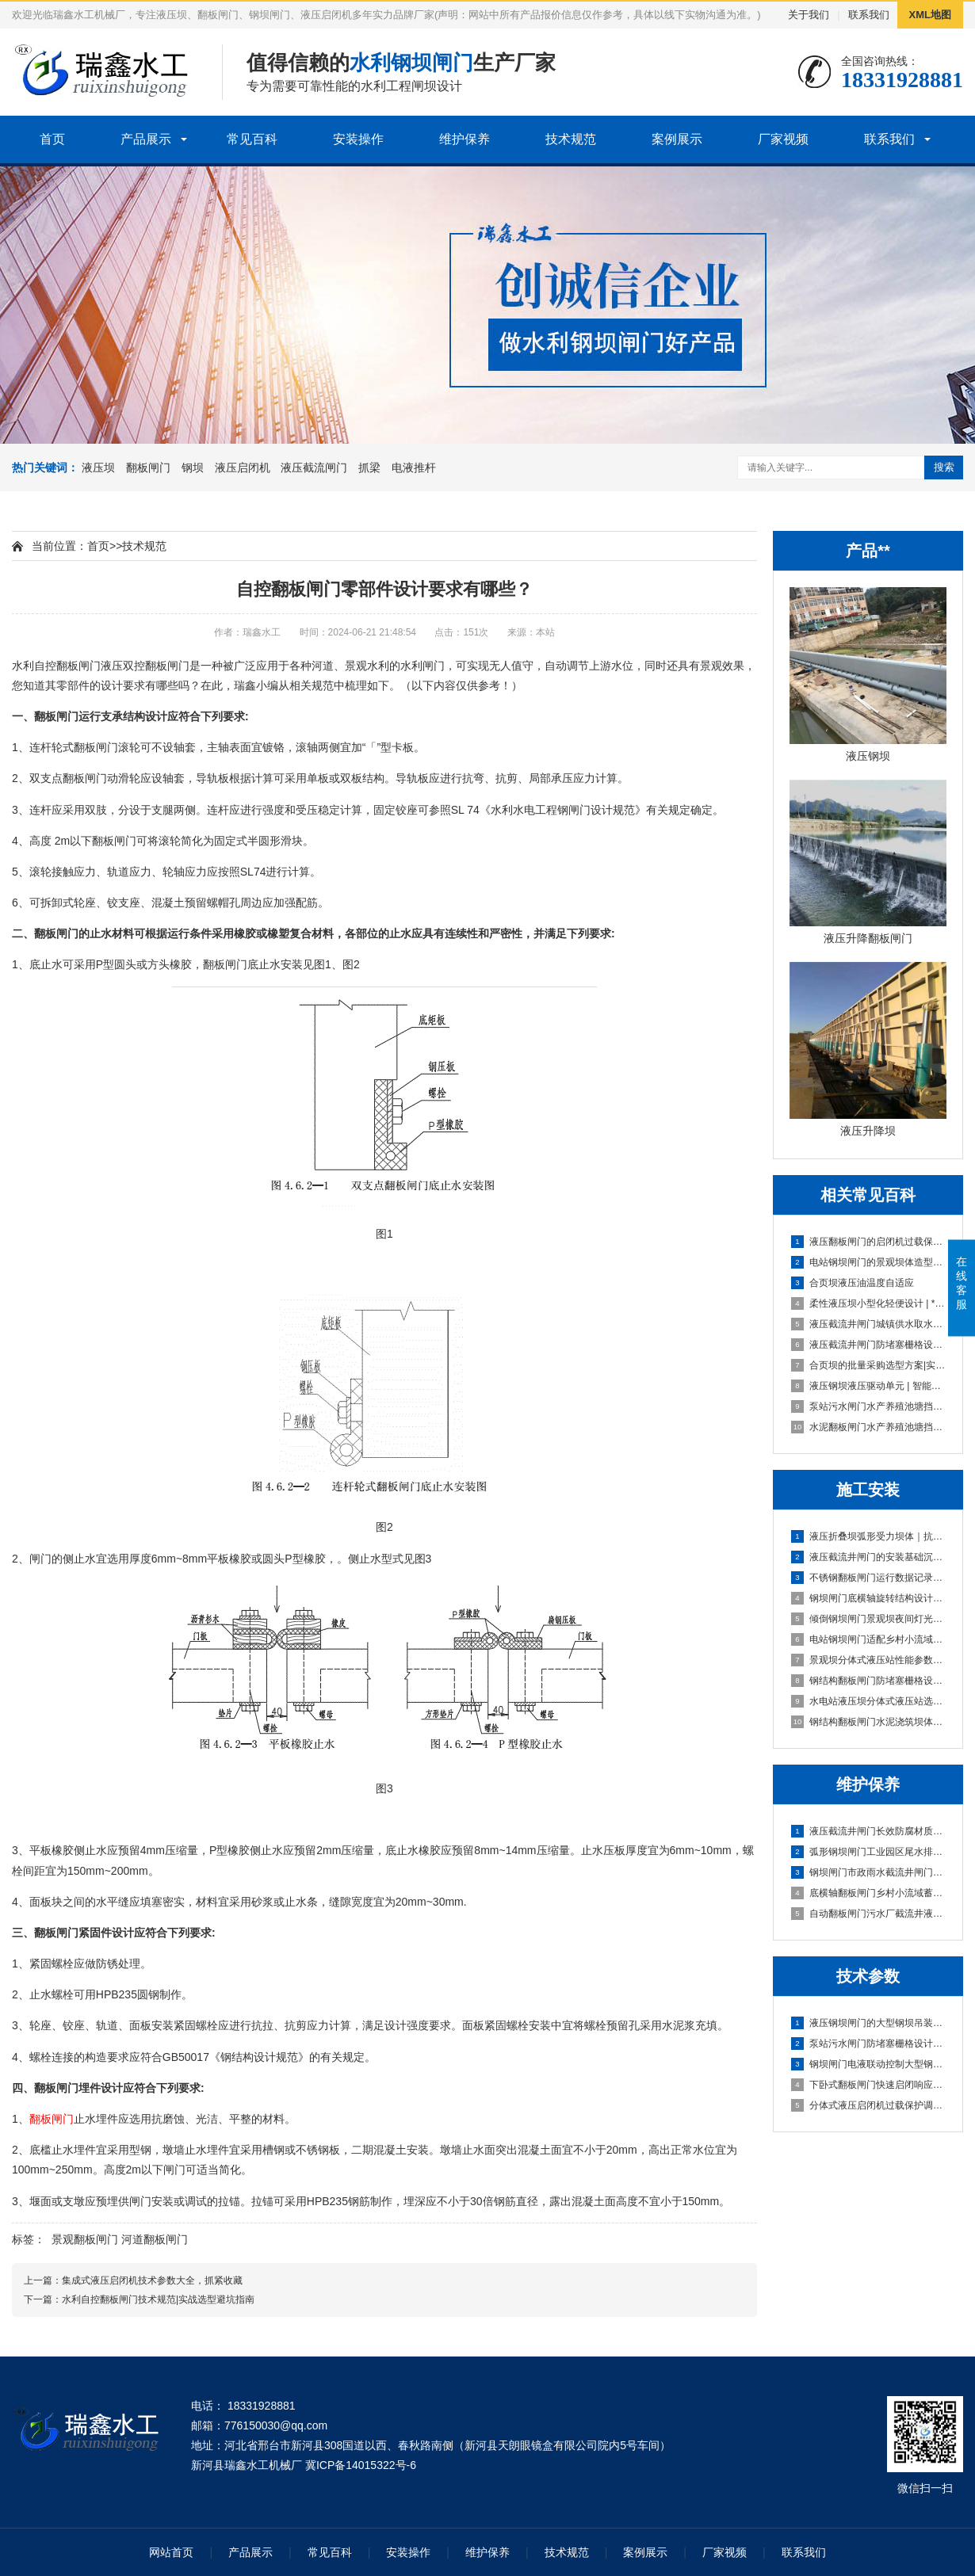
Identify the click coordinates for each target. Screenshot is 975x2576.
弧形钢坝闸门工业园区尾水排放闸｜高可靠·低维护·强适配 (868, 1851)
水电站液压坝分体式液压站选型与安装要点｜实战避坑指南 (868, 1701)
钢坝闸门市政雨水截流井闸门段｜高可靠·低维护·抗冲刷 (868, 1872)
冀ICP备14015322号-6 (360, 2465)
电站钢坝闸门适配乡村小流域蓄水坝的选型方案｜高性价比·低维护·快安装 (868, 1639)
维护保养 (464, 139)
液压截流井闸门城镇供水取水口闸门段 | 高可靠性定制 (868, 1324)
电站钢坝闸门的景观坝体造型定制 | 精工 (868, 1262)
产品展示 (145, 139)
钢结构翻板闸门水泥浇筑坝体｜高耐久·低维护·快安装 (868, 1721)
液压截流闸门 (314, 467)
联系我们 (868, 15)
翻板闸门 (148, 467)
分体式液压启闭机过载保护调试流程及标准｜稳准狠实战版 (868, 2105)
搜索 (944, 467)
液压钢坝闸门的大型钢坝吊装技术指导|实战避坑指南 (868, 2023)
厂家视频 (783, 139)
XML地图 (930, 15)
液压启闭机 (242, 467)
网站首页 (171, 2552)
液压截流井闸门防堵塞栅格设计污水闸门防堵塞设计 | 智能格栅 (868, 1344)
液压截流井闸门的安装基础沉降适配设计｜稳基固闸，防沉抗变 (868, 1557)
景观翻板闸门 (85, 2239)
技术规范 (570, 139)
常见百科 (252, 139)
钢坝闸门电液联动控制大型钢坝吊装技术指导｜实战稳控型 (868, 2064)
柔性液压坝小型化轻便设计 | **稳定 (868, 1303)
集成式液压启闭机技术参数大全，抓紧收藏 (152, 2280)
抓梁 (369, 467)
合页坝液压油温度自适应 (852, 1283)
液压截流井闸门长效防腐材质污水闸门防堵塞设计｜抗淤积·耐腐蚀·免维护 (868, 1831)
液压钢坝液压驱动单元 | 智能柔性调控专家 (868, 1386)
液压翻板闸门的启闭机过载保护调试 (868, 1241)
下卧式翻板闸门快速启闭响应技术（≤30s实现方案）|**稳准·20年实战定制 (868, 2084)
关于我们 (808, 15)
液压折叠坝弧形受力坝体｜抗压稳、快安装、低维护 (868, 1536)
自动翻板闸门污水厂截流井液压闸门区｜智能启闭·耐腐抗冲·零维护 (868, 1913)
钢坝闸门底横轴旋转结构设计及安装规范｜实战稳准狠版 (868, 1598)
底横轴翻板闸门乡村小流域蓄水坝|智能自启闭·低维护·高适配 (868, 1893)
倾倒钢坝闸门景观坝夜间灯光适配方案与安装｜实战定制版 (868, 1618)
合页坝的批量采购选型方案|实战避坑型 (868, 1365)
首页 (52, 139)
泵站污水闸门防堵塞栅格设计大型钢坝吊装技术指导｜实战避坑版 (868, 2043)
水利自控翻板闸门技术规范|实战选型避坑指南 (158, 2299)
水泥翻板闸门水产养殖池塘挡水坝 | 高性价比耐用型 (868, 1427)
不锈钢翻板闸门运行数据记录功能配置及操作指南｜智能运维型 (868, 1577)
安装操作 (358, 139)
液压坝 (98, 467)
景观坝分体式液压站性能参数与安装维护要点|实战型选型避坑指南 (868, 1660)
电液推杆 (414, 467)
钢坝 (193, 467)
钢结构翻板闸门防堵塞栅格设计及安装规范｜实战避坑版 (868, 1680)
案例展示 (677, 139)
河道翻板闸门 (154, 2239)
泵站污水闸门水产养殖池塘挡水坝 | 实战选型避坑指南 (868, 1406)
